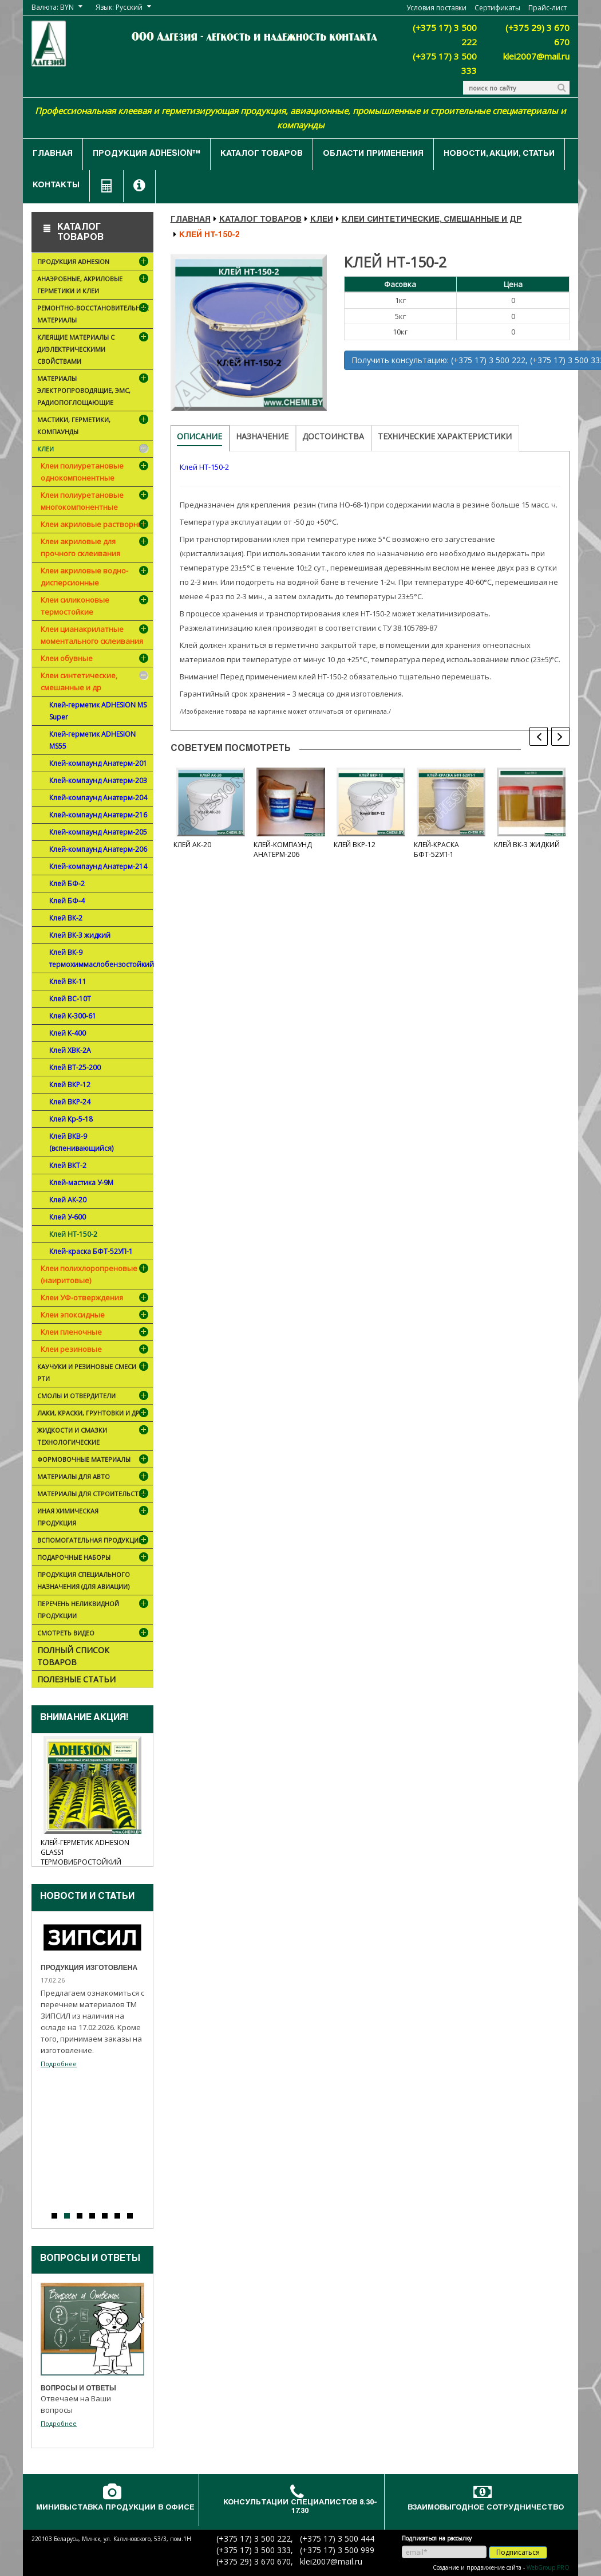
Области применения (373, 154)
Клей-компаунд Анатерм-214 (98, 866)
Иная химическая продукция (94, 1519)
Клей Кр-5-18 (71, 1119)
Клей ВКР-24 (69, 1102)
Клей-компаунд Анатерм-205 (98, 832)
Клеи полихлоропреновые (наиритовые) (89, 1274)
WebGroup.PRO (548, 2567)
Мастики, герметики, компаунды (94, 427)
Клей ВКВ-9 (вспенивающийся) (81, 1142)
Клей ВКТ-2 (67, 1165)
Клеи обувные (67, 658)
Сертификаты (497, 8)
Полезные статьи (76, 1679)
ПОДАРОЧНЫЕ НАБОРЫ (86, 1558)
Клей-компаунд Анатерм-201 (98, 763)
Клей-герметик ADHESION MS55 (92, 740)
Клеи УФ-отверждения (82, 1297)
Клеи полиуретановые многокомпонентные (82, 501)
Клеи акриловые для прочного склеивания (80, 547)
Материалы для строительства (94, 1495)
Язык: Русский (119, 7)
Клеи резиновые (71, 1349)
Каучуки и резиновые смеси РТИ (94, 1374)
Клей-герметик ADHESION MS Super (98, 711)
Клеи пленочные (71, 1332)
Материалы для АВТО (94, 1477)
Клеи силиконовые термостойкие (75, 606)
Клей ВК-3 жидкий (79, 935)
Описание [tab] (199, 436)
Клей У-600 (67, 1217)
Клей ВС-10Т (70, 999)
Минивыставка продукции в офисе (115, 2508)
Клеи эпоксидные (73, 1314)
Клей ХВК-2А (70, 1050)
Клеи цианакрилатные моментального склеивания (92, 635)
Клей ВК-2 (65, 918)
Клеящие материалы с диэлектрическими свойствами (94, 351)
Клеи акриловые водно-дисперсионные (84, 576)
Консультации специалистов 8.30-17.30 (300, 2507)
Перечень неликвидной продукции (94, 1611)
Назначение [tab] (262, 436)
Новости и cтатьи (87, 1897)
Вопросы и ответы (90, 2259)
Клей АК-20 (67, 1200)
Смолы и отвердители (94, 1397)
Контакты (56, 186)
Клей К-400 (67, 1033)
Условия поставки (436, 8)
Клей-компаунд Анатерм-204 (98, 798)
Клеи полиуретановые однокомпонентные (82, 472)
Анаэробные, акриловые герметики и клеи (94, 286)
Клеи (94, 450)
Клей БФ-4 (67, 901)
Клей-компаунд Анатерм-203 (98, 780)
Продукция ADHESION (94, 262)
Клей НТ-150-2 (73, 1234)
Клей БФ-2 (67, 883)
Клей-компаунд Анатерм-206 (98, 849)
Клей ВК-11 (67, 981)
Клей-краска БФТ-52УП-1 (91, 1251)
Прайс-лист (547, 8)
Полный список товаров (73, 1656)
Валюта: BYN (52, 7)
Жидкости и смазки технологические (94, 1438)
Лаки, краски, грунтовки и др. (94, 1415)
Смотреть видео (94, 1634)
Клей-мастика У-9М (81, 1182)
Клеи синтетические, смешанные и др (79, 681)
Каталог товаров (261, 154)
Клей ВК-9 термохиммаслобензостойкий (101, 958)
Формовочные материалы (94, 1460)
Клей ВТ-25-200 (75, 1067)
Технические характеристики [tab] (445, 436)
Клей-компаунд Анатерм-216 (98, 815)
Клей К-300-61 (72, 1016)
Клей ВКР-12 (69, 1085)
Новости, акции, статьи (499, 154)
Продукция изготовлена (89, 1968)
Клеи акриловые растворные (94, 524)
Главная (53, 154)
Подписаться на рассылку (437, 2538)
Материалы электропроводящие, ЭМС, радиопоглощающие (94, 392)
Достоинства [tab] (333, 436)
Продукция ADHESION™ (146, 154)
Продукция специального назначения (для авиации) (83, 1580)
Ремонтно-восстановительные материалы (94, 316)
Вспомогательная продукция (94, 1542)
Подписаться (518, 2552)
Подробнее (59, 2063)
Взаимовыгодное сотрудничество (486, 2508)
